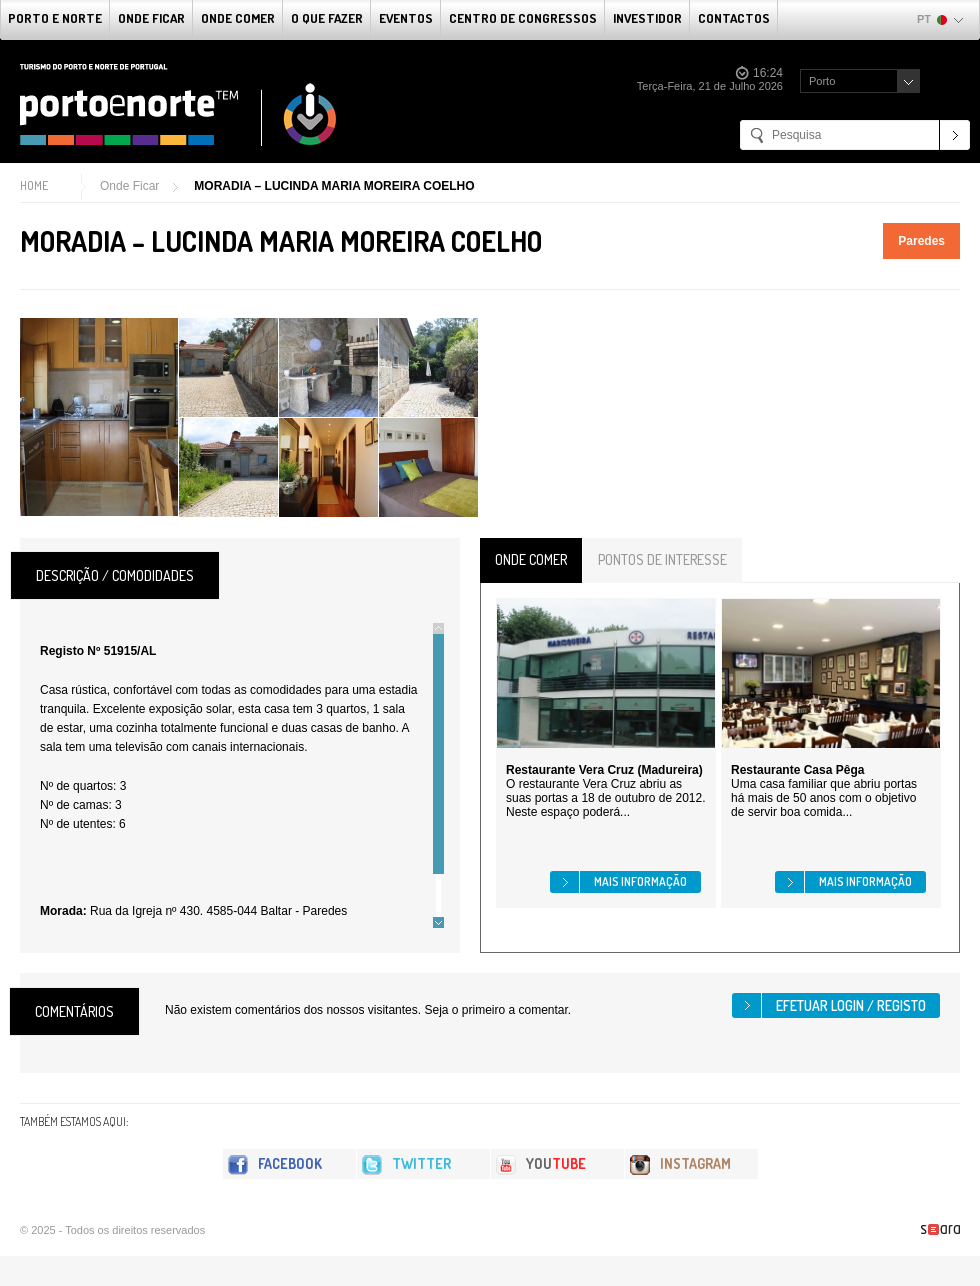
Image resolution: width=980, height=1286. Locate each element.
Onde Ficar (151, 18)
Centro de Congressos (523, 18)
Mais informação (640, 881)
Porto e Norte (55, 18)
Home (34, 185)
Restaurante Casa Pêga (797, 770)
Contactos (734, 18)
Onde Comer (238, 18)
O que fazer (327, 18)
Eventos (406, 18)
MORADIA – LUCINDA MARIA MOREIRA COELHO (334, 186)
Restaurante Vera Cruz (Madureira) (604, 770)
